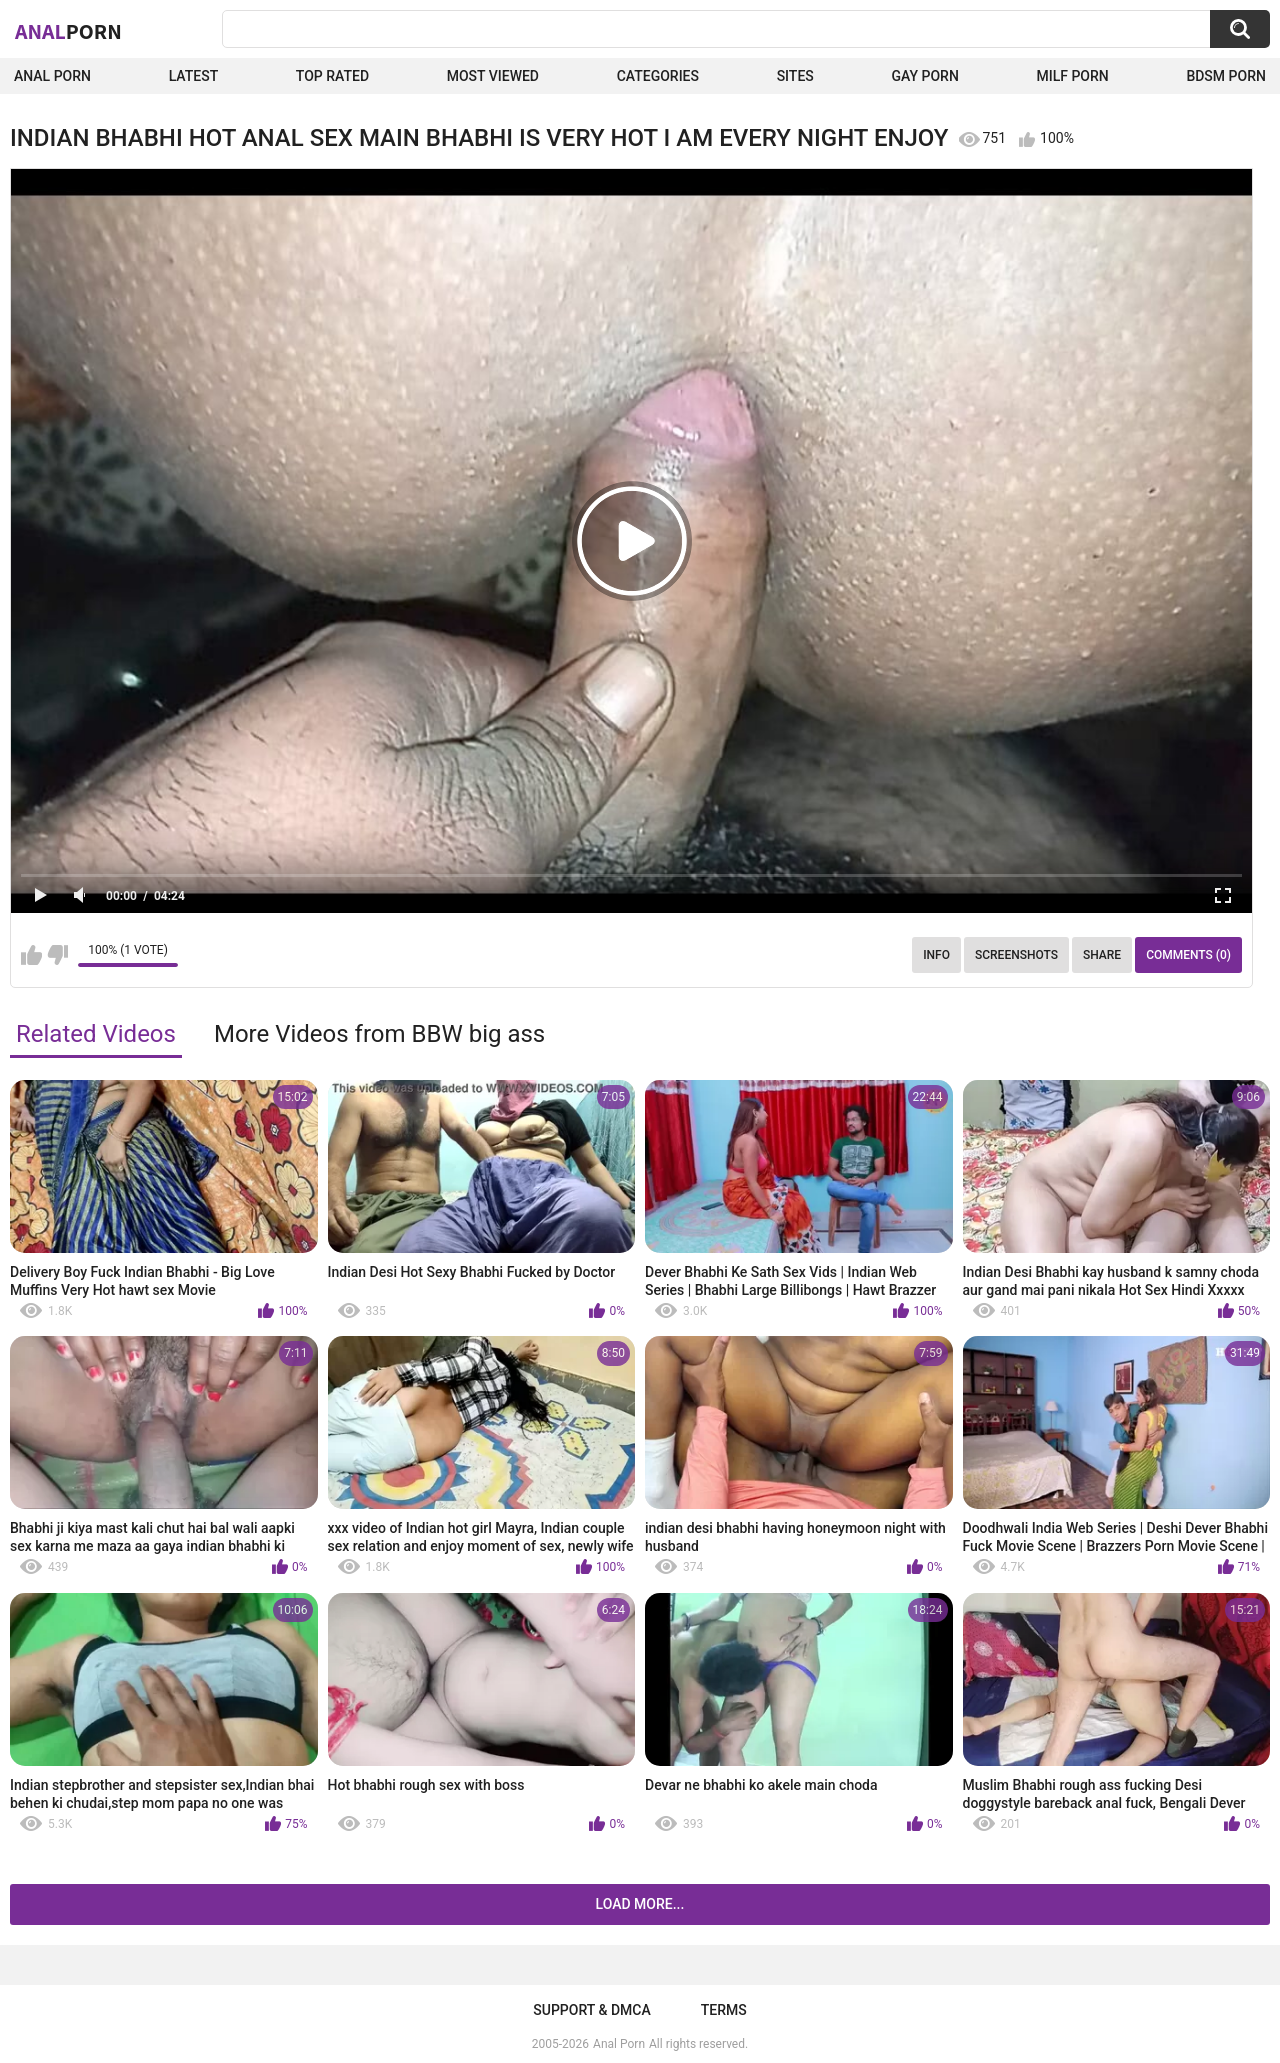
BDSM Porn (1226, 76)
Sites (795, 76)
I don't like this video (57, 955)
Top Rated (332, 76)
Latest (194, 76)
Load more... (640, 1904)
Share (1102, 955)
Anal (68, 31)
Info (936, 955)
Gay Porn (924, 76)
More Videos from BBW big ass (379, 1034)
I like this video (31, 955)
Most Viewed (493, 76)
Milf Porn (1072, 76)
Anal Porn (52, 76)
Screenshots (1016, 955)
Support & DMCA (591, 2010)
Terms (724, 2010)
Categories (658, 76)
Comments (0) (1188, 955)
